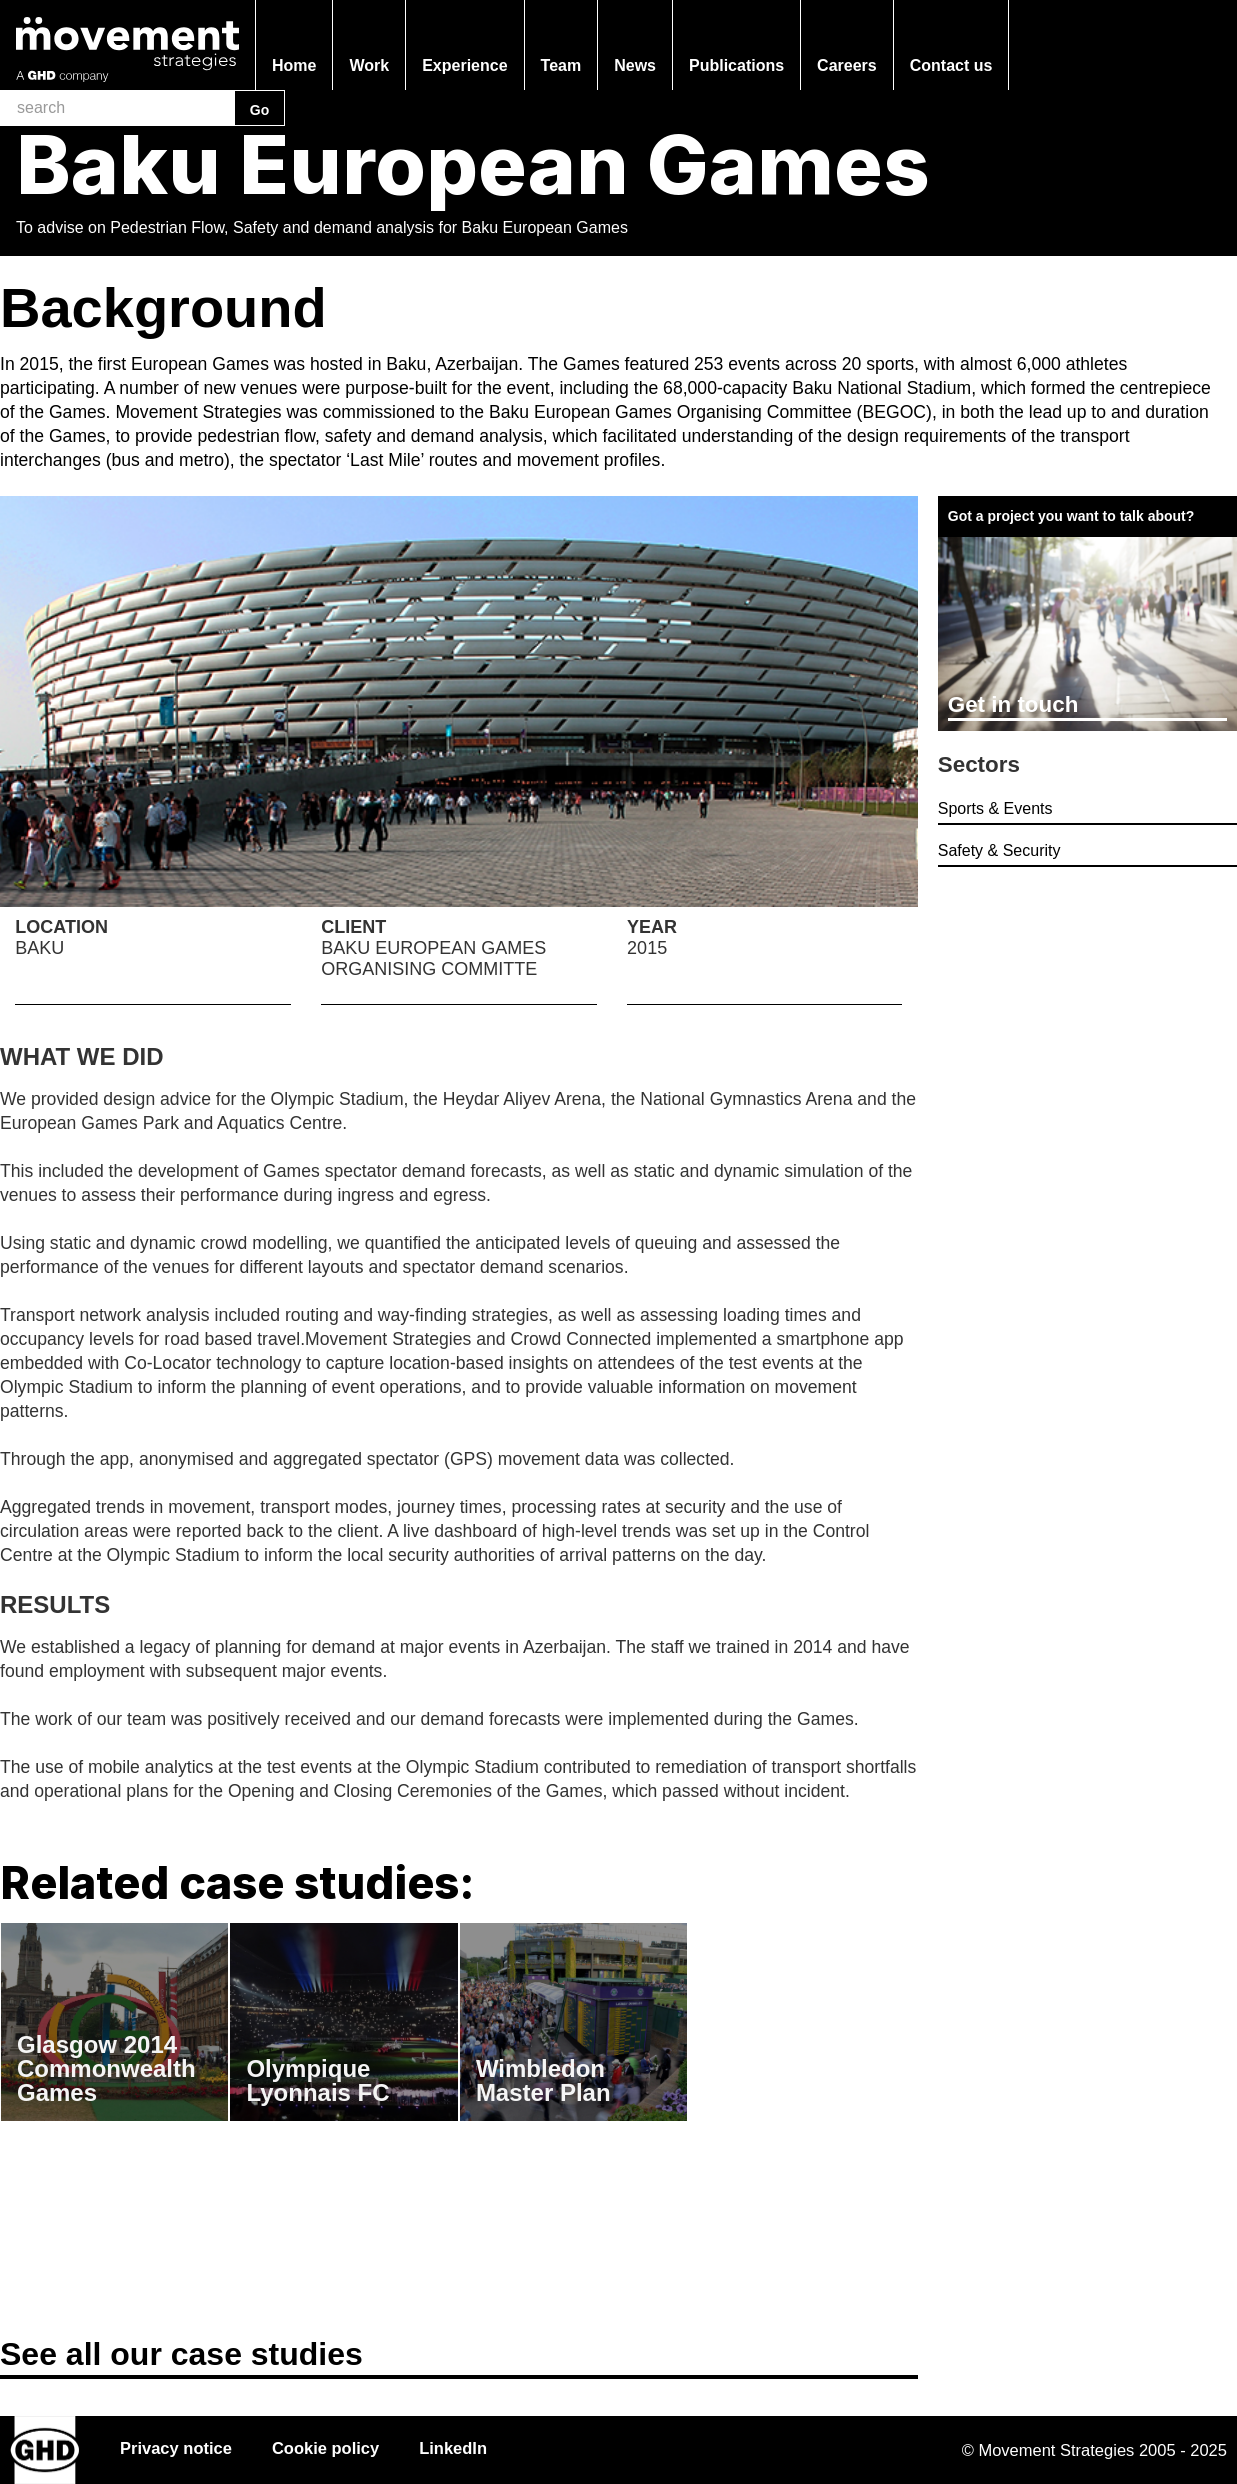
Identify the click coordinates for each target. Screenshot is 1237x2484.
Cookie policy (325, 2448)
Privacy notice (176, 2448)
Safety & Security (999, 850)
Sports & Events (995, 808)
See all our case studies (181, 2354)
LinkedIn (453, 2448)
